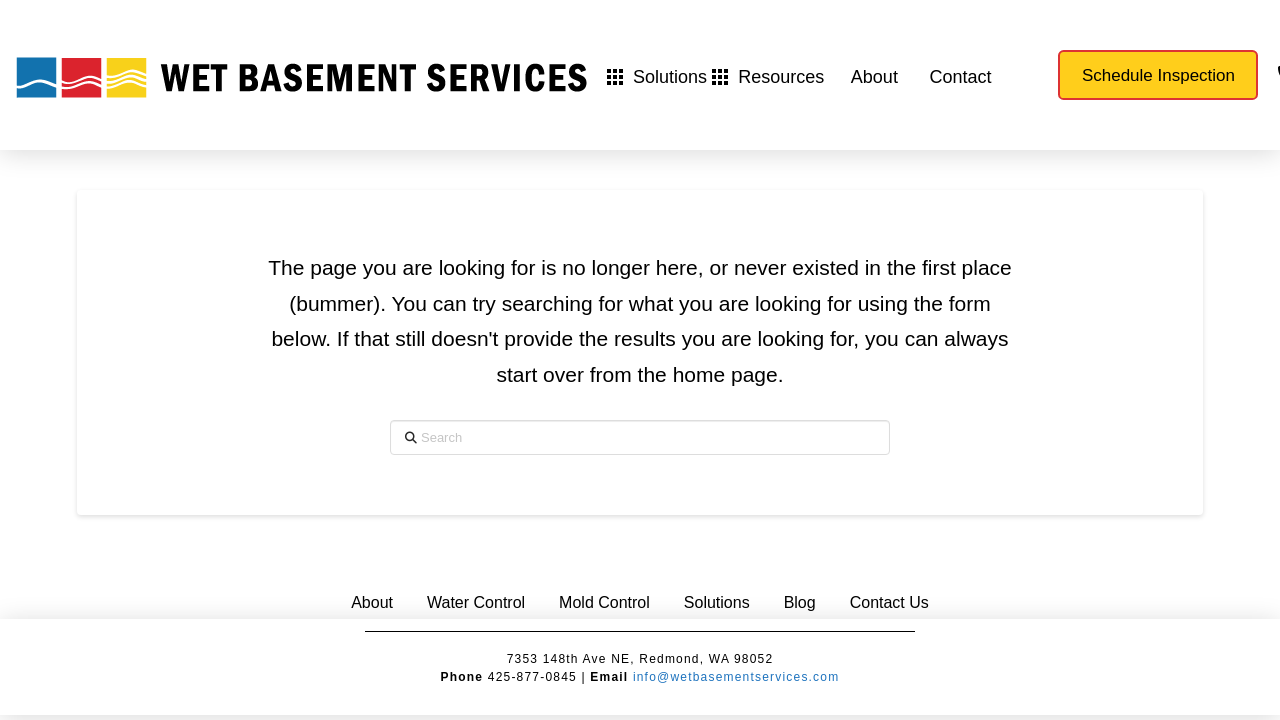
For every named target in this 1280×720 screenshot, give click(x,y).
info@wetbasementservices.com (736, 677)
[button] (657, 77)
